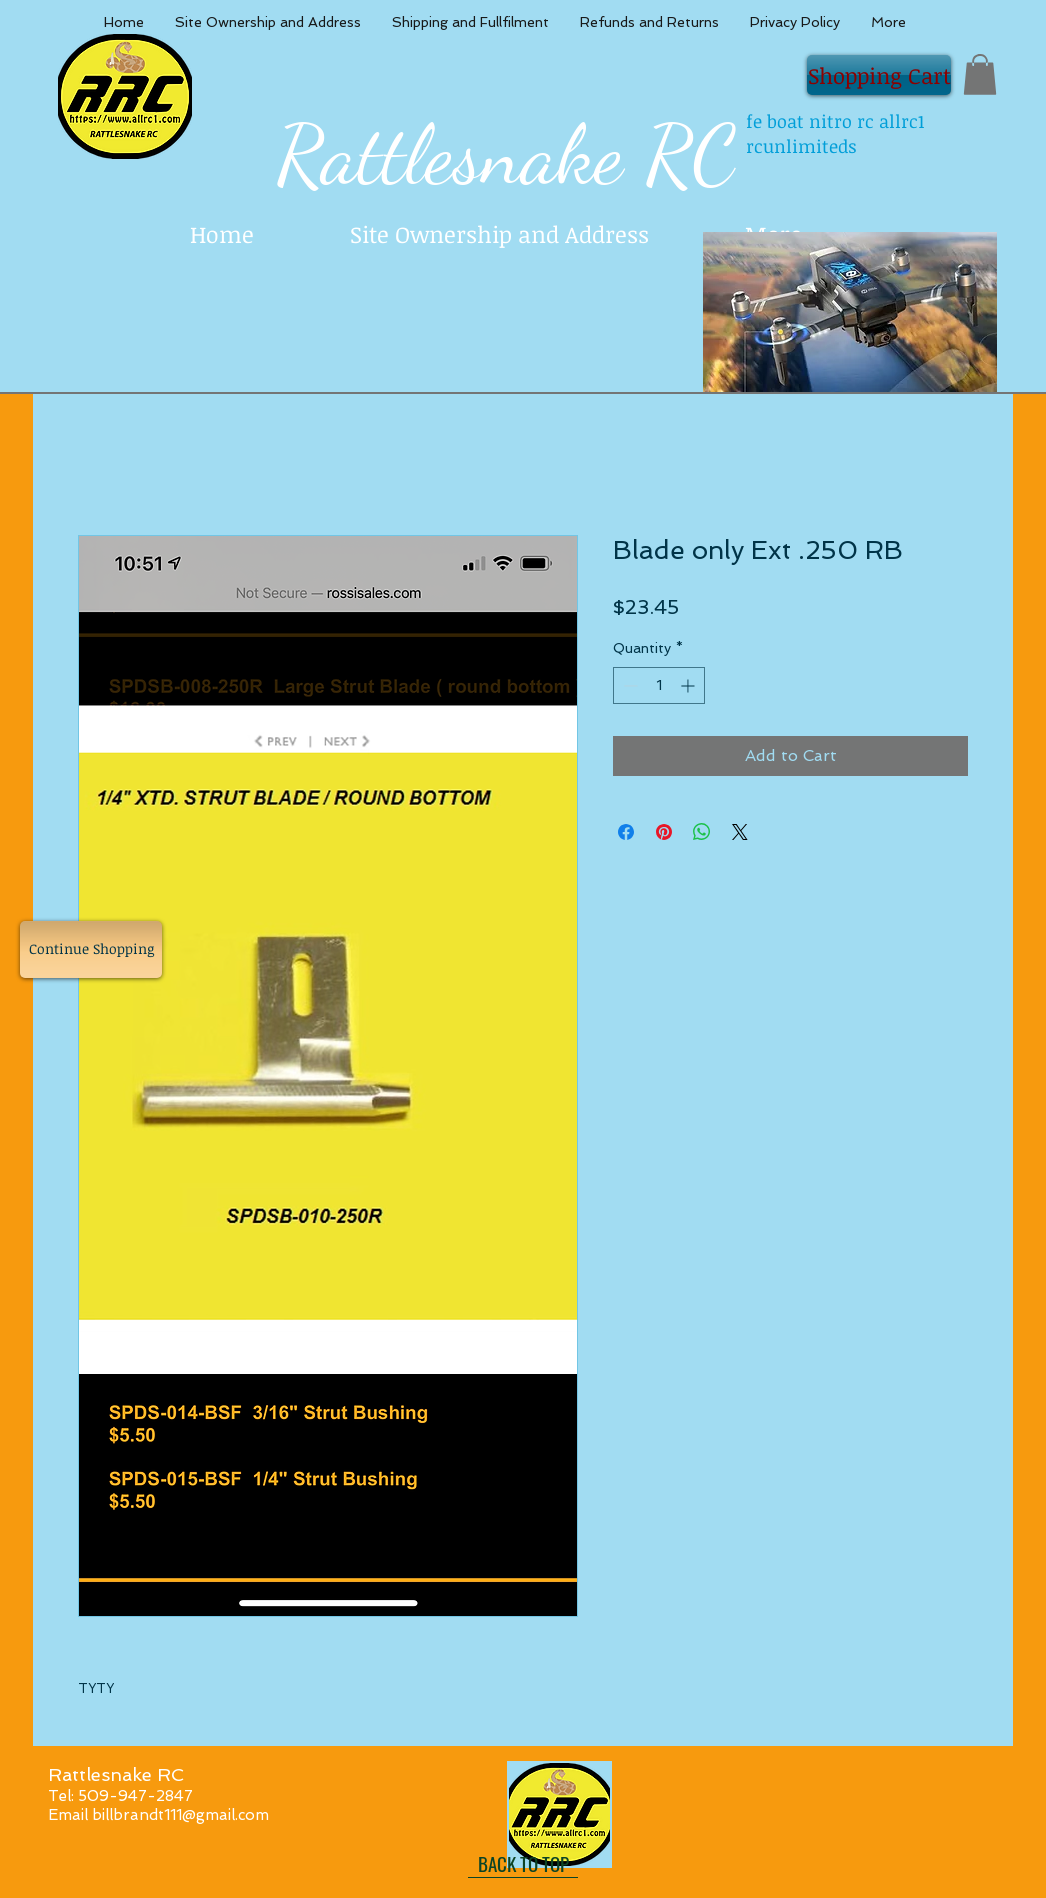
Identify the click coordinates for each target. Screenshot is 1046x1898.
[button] (980, 74)
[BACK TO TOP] (523, 1863)
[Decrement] (628, 685)
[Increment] (689, 685)
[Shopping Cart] (879, 75)
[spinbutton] (659, 685)
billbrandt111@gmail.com (180, 1815)
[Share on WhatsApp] (702, 832)
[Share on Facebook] (626, 832)
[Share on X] (740, 832)
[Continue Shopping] (91, 949)
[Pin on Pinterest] (664, 832)
